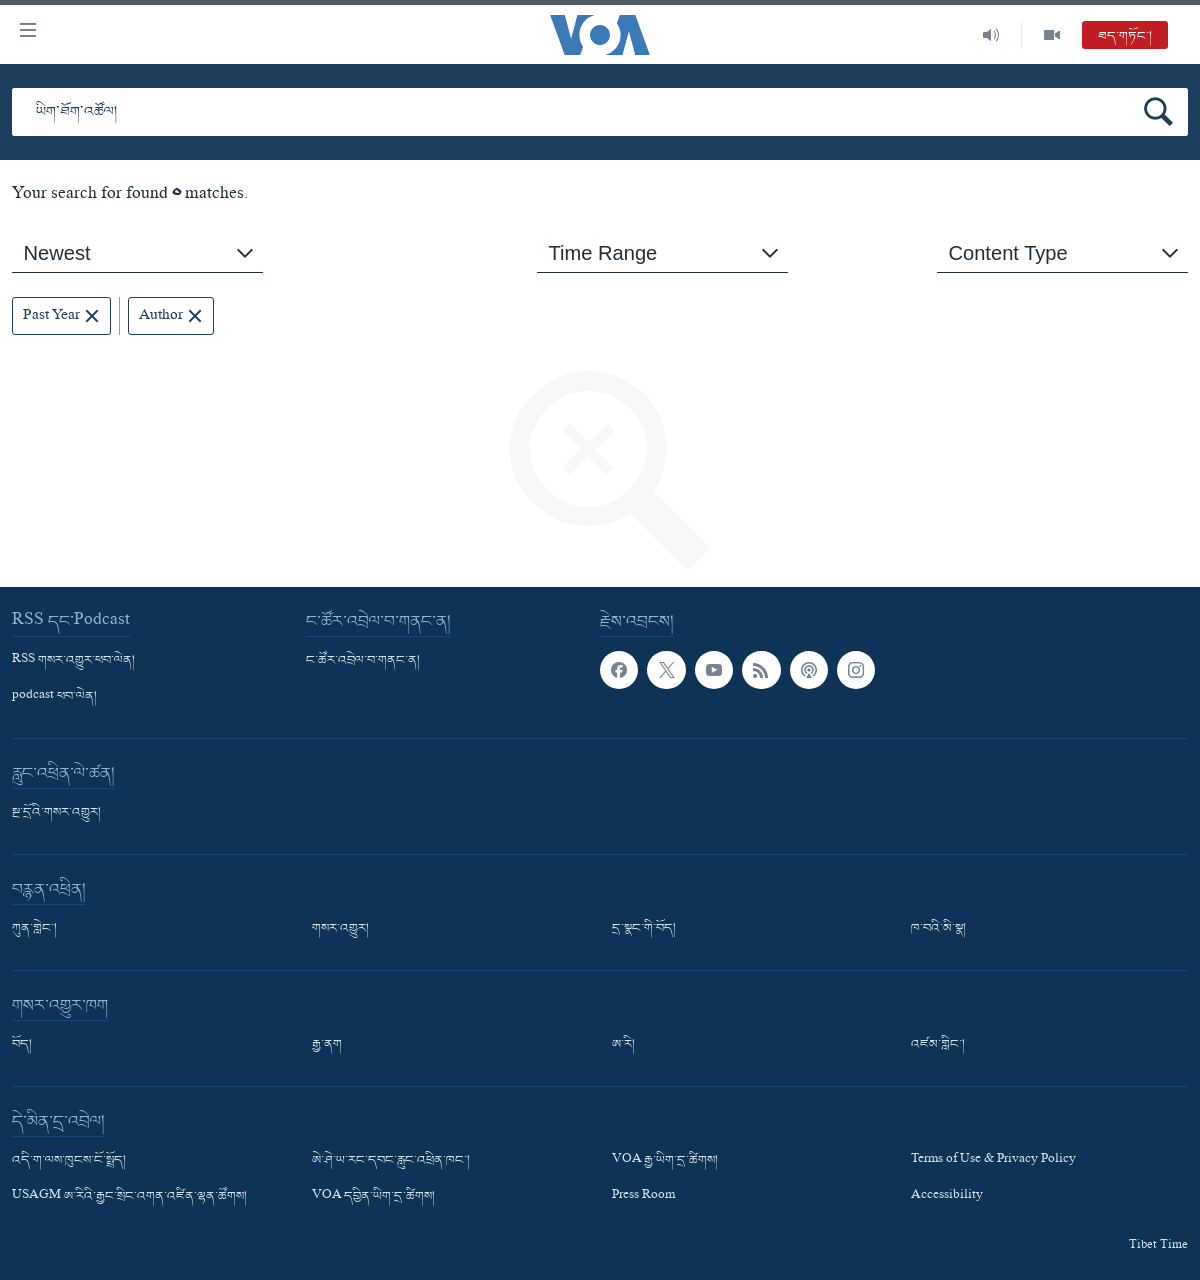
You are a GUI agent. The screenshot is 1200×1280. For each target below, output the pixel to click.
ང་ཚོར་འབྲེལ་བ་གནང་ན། (363, 661)
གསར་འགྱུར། (340, 929)
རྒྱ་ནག (327, 1045)
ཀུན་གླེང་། (34, 929)
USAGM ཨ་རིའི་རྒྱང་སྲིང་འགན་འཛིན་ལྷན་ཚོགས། (129, 1198)
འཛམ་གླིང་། (938, 1045)
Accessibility (947, 1198)
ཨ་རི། (623, 1045)
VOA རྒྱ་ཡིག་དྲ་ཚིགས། (665, 1161)
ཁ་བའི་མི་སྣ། (938, 929)
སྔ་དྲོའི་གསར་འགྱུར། (56, 813)
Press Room (643, 1198)
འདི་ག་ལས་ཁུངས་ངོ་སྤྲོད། (69, 1161)
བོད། (22, 1045)
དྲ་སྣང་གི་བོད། (644, 929)
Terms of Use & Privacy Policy (993, 1161)
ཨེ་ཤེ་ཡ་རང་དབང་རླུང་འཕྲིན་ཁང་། (391, 1161)
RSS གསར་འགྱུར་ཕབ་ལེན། (73, 661)
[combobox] (137, 253)
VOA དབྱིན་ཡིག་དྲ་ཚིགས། (373, 1198)
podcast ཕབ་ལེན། (54, 697)
